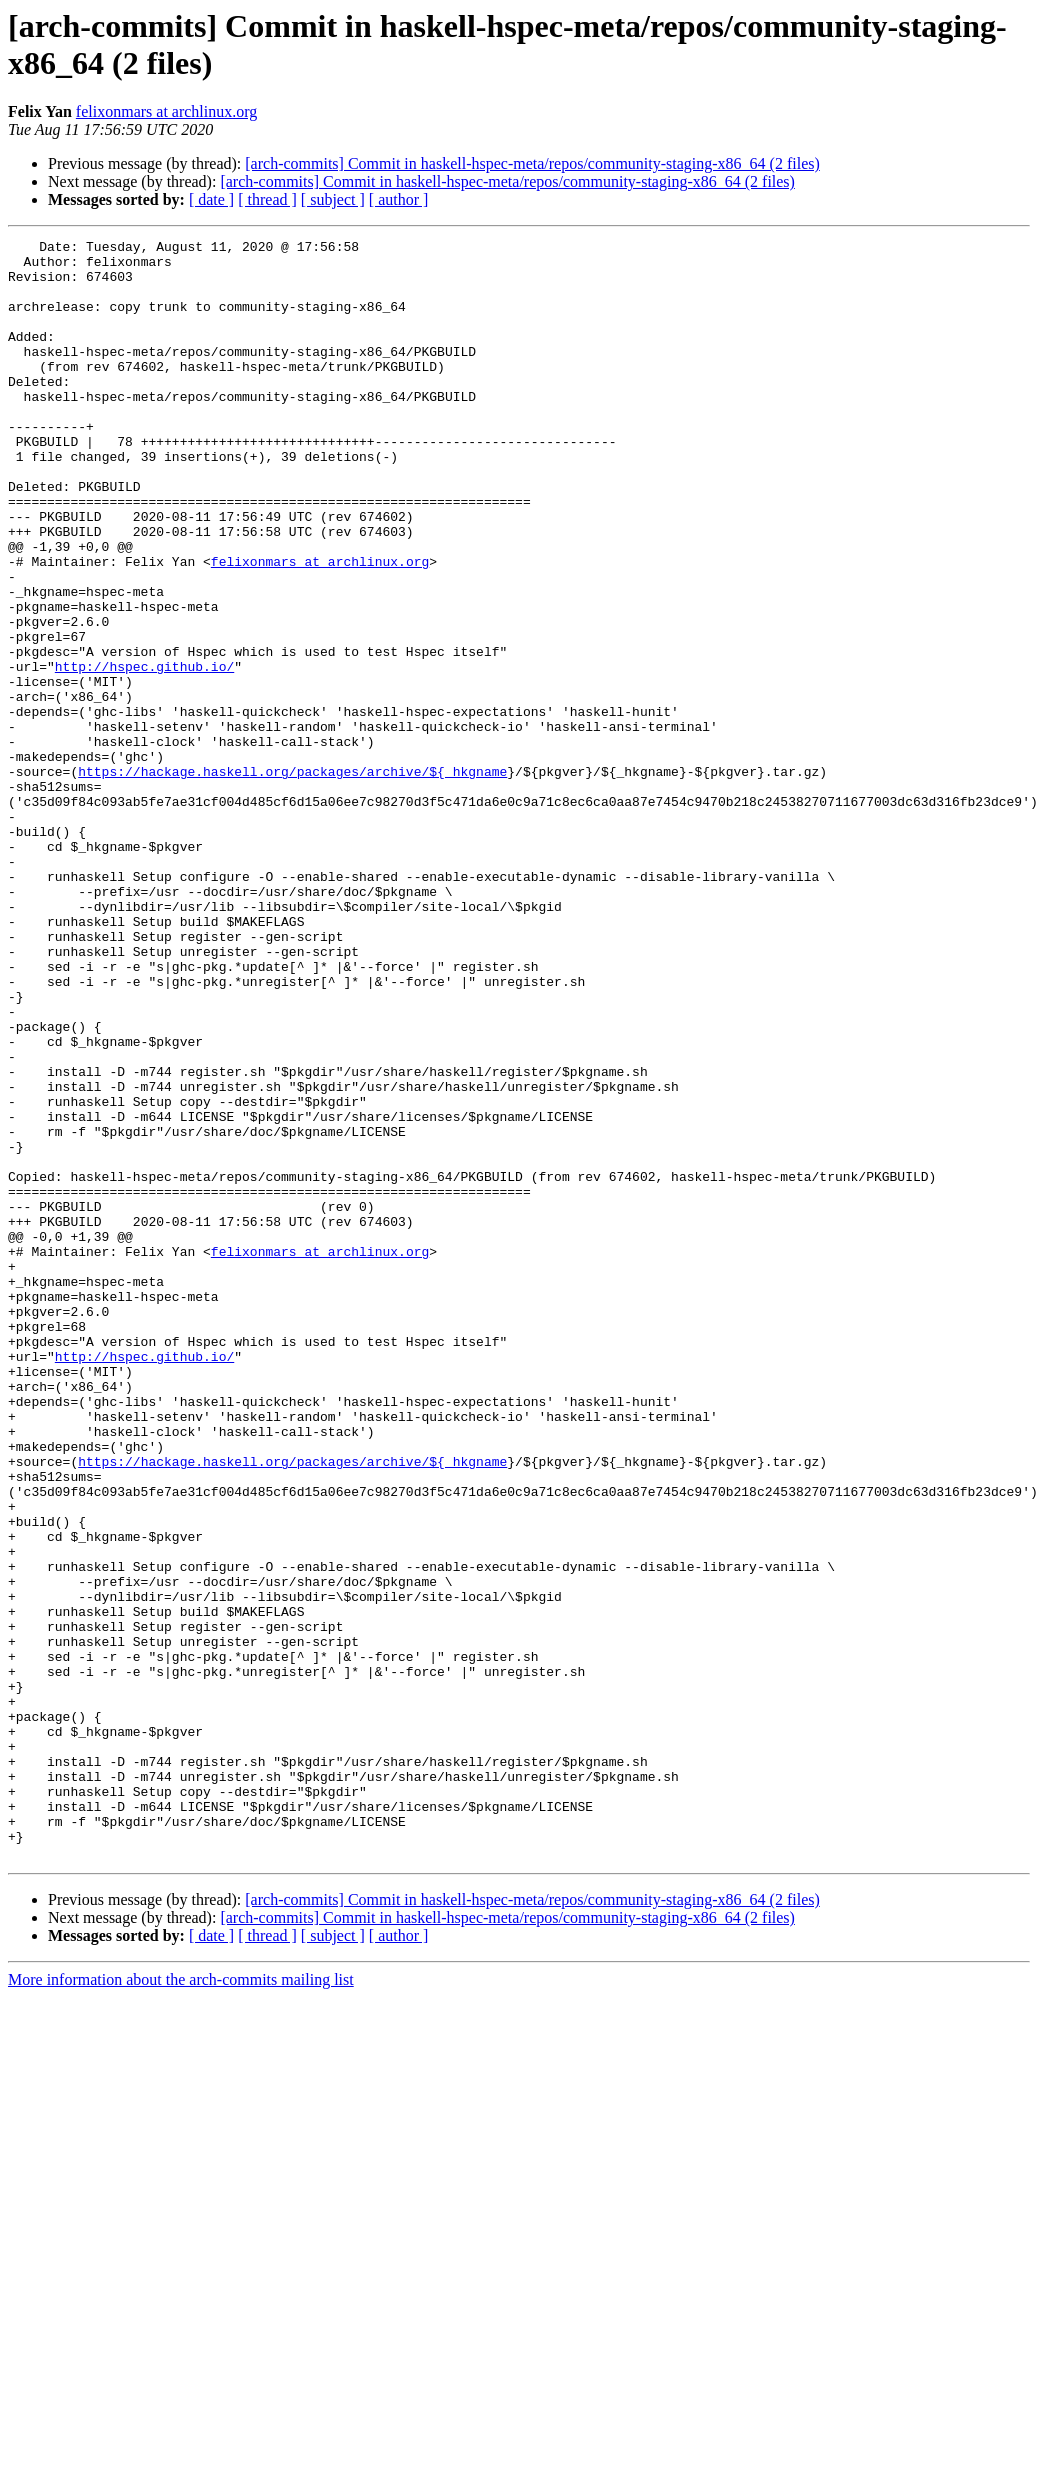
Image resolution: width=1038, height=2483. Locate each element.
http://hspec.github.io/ (144, 753)
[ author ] (399, 199)
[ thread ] (267, 199)
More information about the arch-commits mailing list (181, 2303)
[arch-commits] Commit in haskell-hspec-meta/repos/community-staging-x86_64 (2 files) (532, 163)
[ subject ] (333, 199)
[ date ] (211, 199)
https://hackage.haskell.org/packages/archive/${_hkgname (292, 879)
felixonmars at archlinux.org (166, 111)
